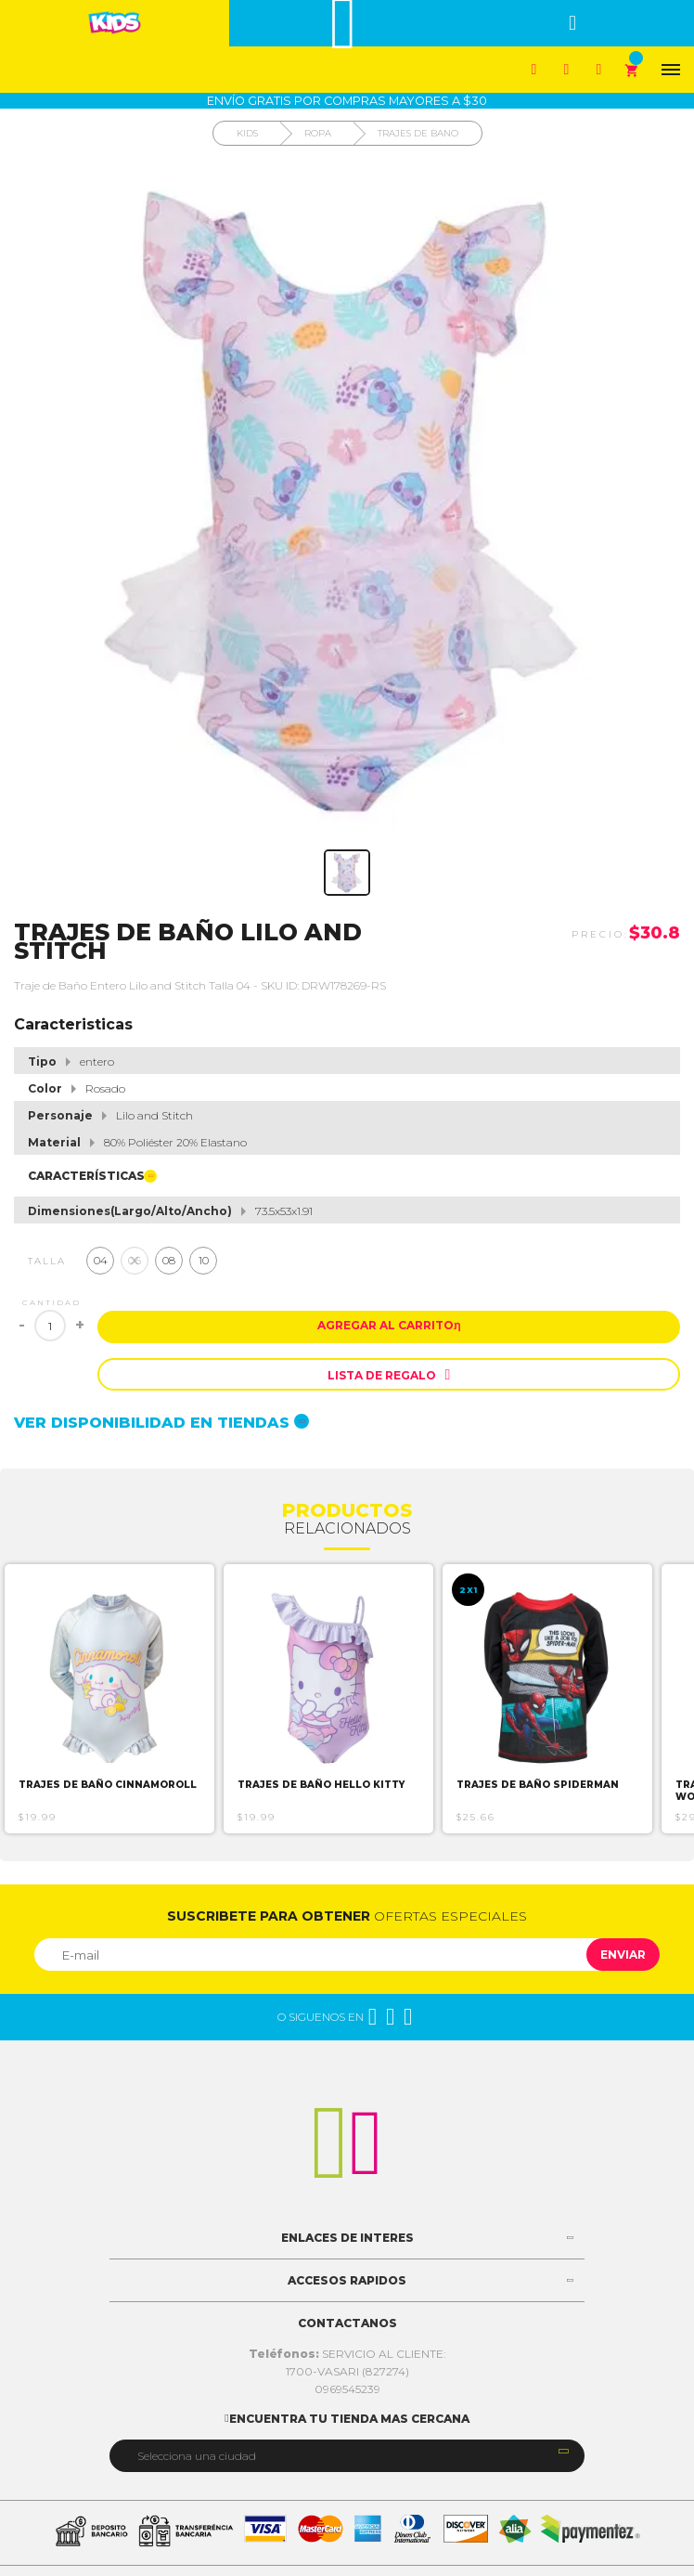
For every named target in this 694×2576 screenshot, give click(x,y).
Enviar (623, 1954)
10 (204, 1260)
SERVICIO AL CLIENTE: (347, 2354)
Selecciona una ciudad (196, 2456)
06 (134, 1260)
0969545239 (347, 2389)
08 (168, 1260)
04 (101, 1260)
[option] (109, 1698)
